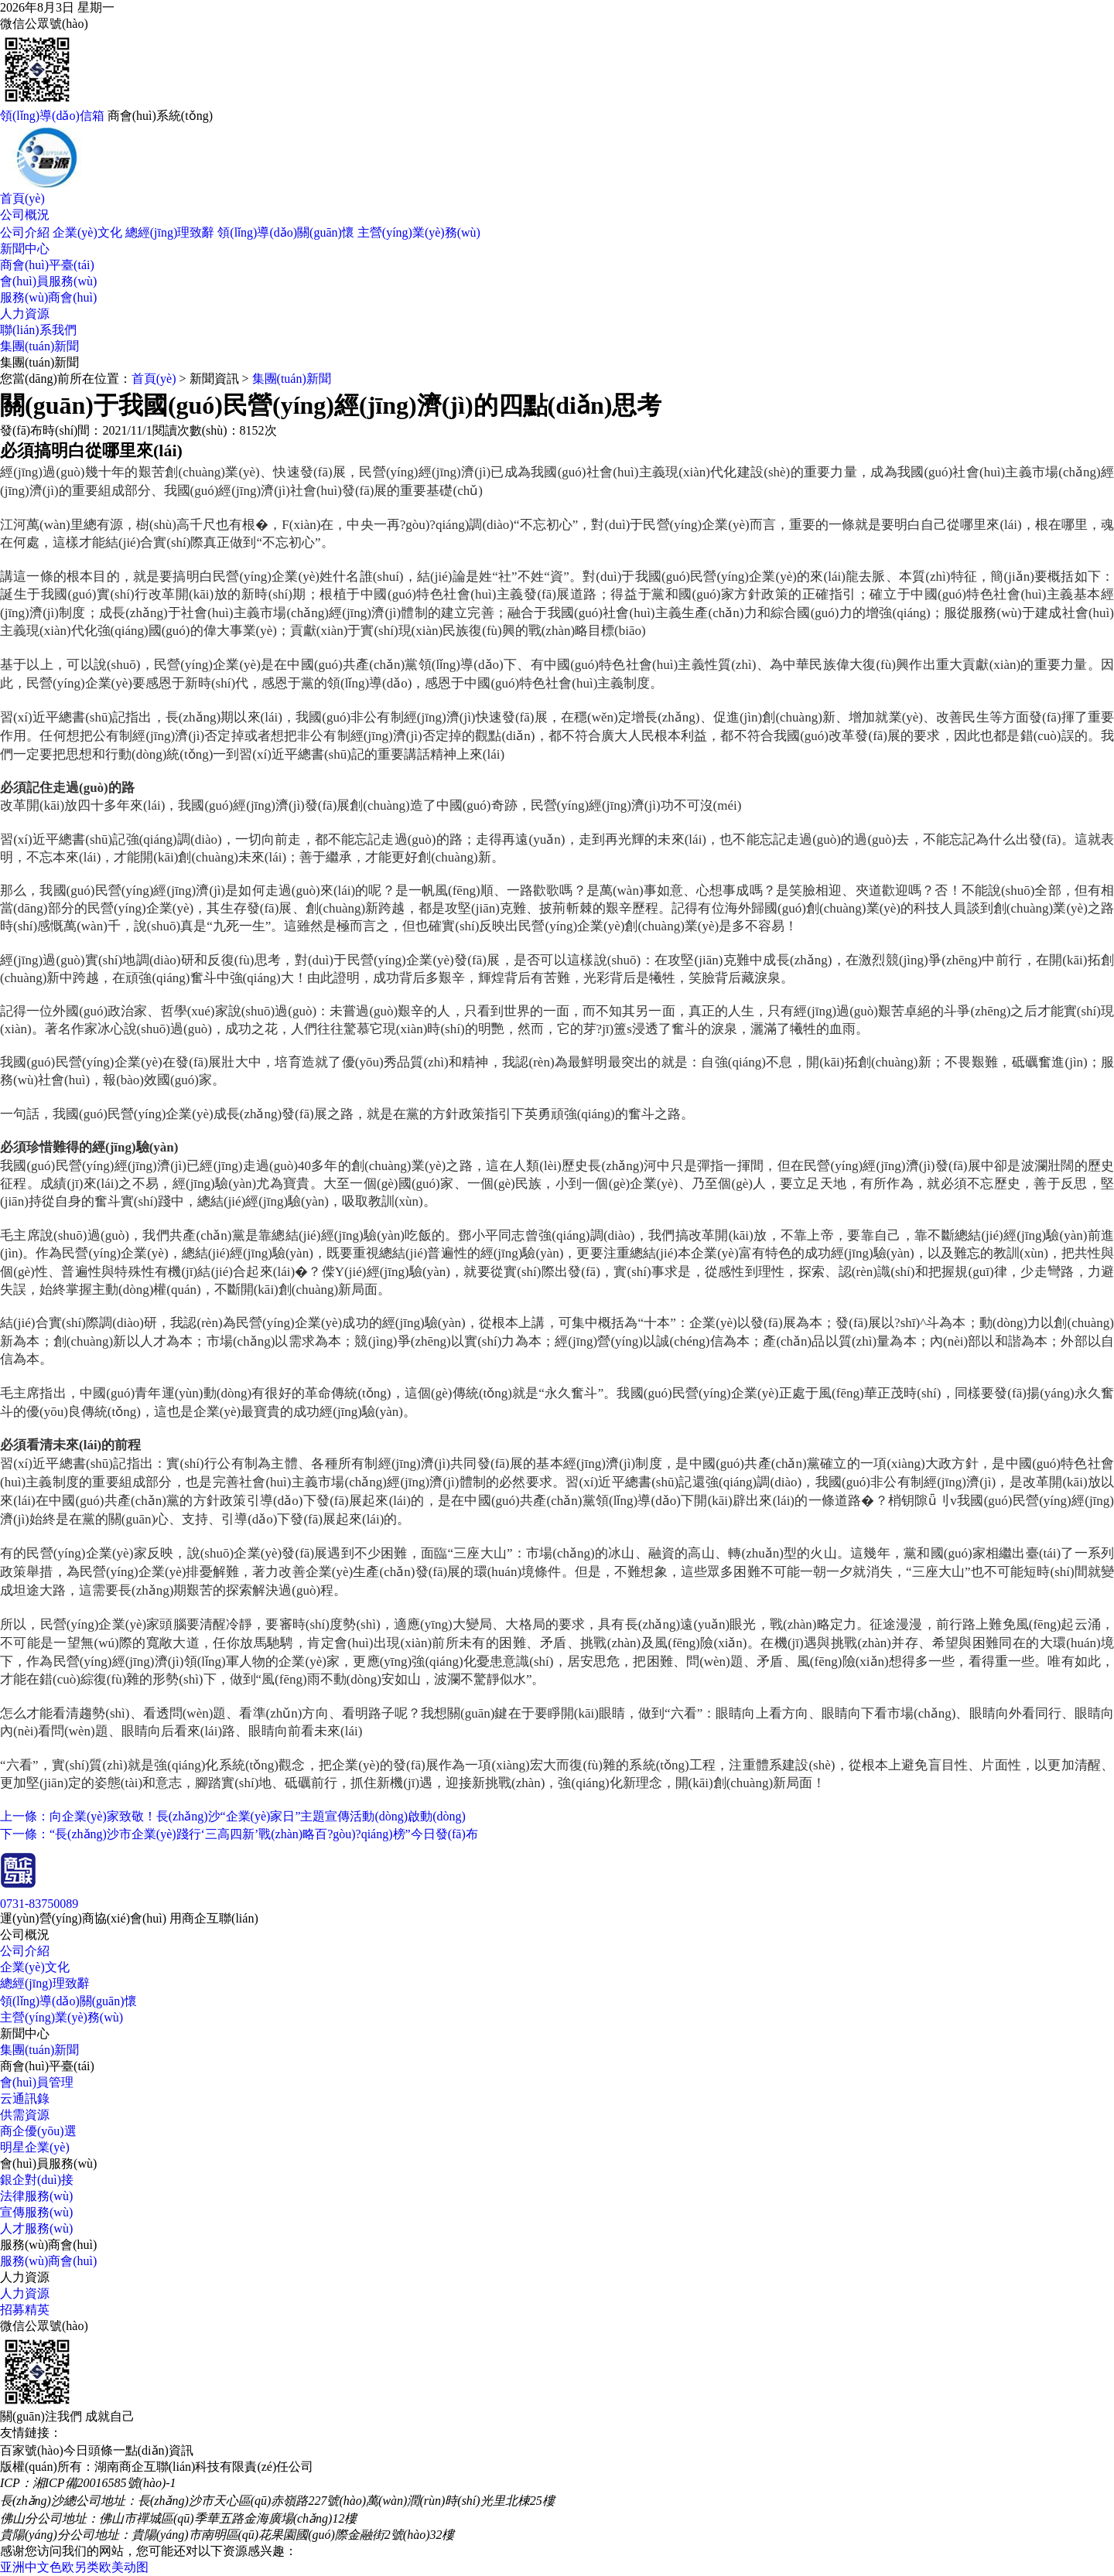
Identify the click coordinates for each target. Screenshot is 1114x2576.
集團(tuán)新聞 (39, 346)
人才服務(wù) (36, 2228)
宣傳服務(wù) (36, 2212)
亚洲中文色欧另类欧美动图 (74, 2567)
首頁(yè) (22, 198)
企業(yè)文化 (87, 232)
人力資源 (25, 313)
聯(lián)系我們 (38, 329)
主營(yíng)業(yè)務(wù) (418, 232)
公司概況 (25, 214)
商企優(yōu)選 (38, 2131)
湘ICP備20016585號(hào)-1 (104, 2482)
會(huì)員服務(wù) (48, 281)
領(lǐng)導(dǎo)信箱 (52, 115)
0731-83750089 (39, 1903)
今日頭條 (88, 2450)
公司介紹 (25, 232)
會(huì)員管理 (36, 2082)
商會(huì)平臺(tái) (47, 264)
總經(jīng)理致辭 (170, 232)
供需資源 (25, 2114)
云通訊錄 (25, 2098)
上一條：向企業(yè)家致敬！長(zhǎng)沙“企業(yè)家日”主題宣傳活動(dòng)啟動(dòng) (233, 1816)
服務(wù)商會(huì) (48, 297)
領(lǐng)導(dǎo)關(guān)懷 (285, 232)
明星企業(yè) (35, 2147)
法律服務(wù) (36, 2195)
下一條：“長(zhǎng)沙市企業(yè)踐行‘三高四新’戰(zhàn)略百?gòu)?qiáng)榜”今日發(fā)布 (239, 1834)
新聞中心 (25, 248)
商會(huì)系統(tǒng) (160, 115)
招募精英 (25, 2309)
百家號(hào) (31, 2450)
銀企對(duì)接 (36, 2179)
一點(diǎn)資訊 (153, 2450)
